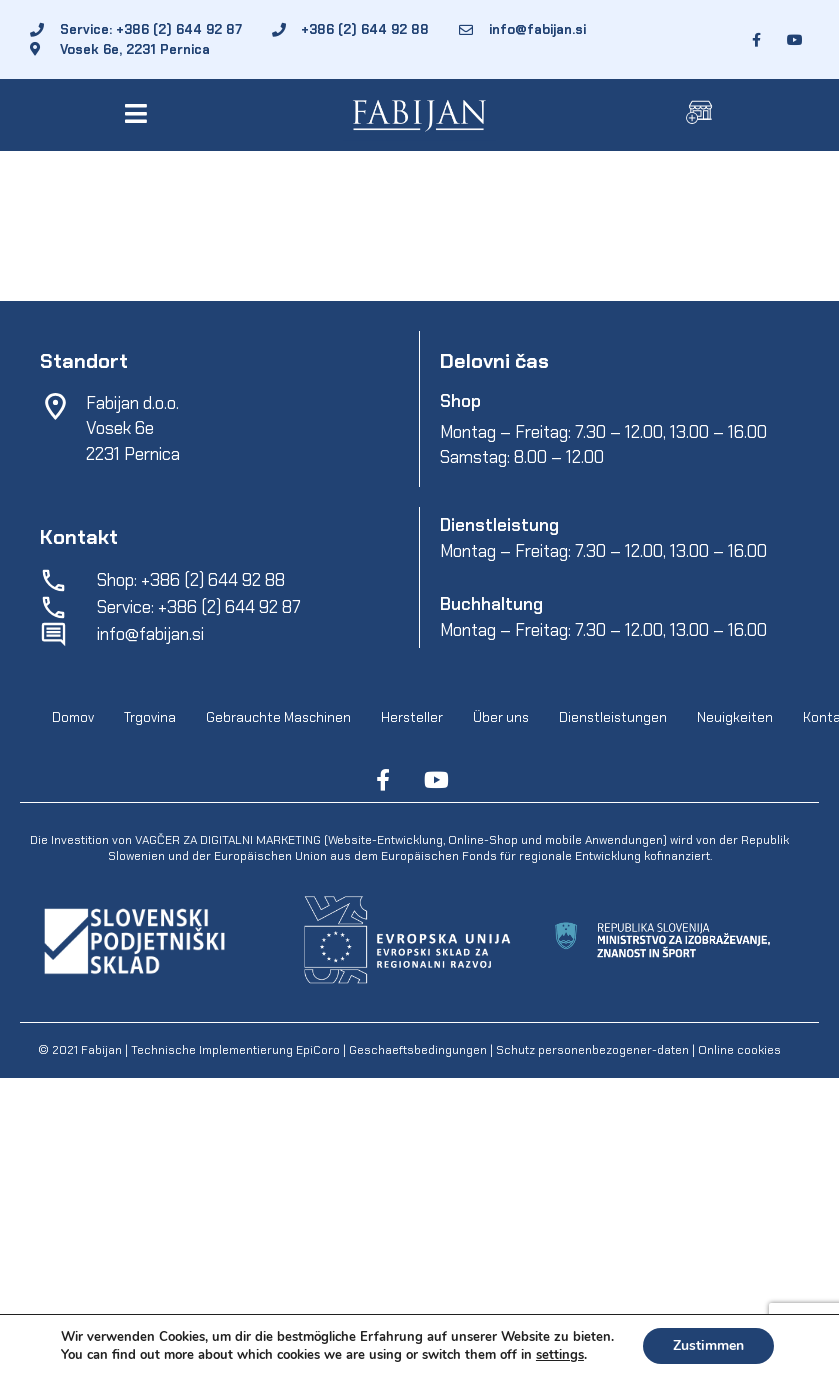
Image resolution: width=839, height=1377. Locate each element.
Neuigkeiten (735, 718)
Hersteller (412, 718)
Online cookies (738, 1050)
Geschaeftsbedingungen (419, 1050)
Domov (73, 718)
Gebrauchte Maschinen (278, 718)
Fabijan (101, 1050)
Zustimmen (708, 1345)
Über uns (501, 718)
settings (560, 1355)
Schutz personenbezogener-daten (592, 1050)
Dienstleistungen (613, 718)
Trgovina (150, 718)
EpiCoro (318, 1050)
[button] (139, 113)
